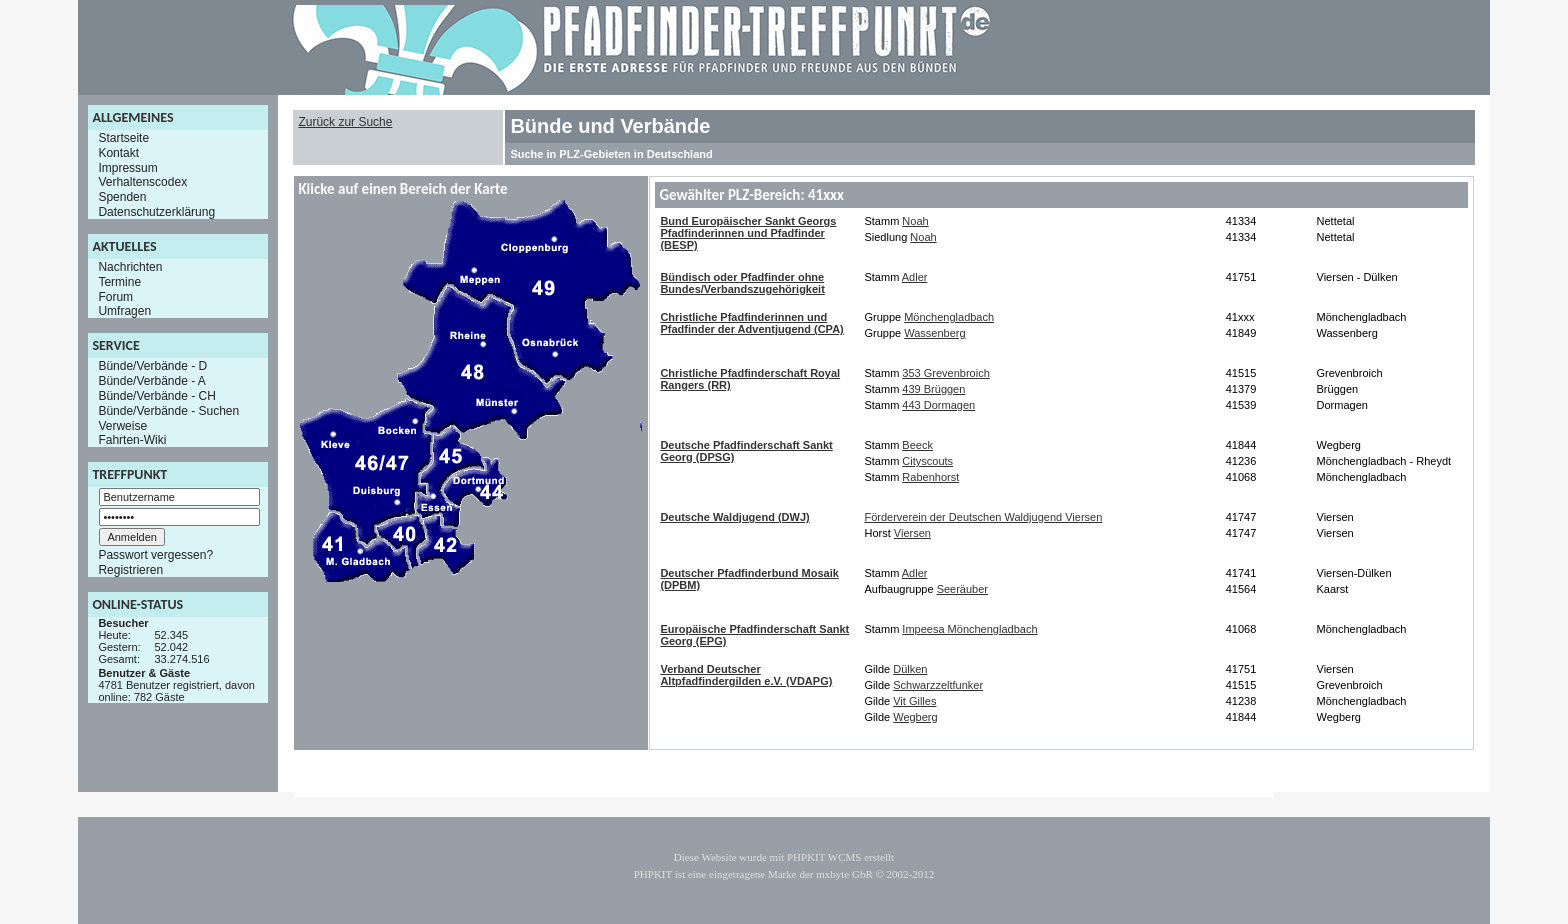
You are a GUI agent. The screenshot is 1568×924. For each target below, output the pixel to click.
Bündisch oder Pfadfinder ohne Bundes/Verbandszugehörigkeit (742, 283)
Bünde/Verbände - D (152, 366)
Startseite (123, 138)
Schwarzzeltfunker (938, 685)
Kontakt (118, 153)
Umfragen (124, 311)
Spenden (122, 197)
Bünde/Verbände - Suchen (168, 411)
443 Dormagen (938, 405)
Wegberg (915, 717)
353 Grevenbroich (945, 373)
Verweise (122, 425)
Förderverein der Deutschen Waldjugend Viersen (983, 517)
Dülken (910, 669)
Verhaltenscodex (142, 182)
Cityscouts (927, 461)
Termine (119, 282)
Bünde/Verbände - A (151, 381)
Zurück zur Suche (345, 122)
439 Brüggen (933, 389)
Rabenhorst (930, 477)
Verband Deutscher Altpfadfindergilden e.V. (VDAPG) (746, 675)
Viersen (912, 533)
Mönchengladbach (949, 317)
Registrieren (130, 570)
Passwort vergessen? (155, 555)
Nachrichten (130, 267)
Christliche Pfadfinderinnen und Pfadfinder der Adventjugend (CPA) (751, 323)
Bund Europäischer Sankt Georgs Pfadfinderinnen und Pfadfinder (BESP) (748, 233)
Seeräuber (962, 589)
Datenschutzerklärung (156, 212)
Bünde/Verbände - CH (156, 396)
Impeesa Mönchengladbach (969, 629)
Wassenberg (934, 333)
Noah (915, 221)
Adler (915, 277)
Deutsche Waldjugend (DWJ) (734, 517)
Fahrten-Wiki (132, 440)
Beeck (917, 445)
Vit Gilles (914, 701)
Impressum (127, 167)
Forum (115, 296)
